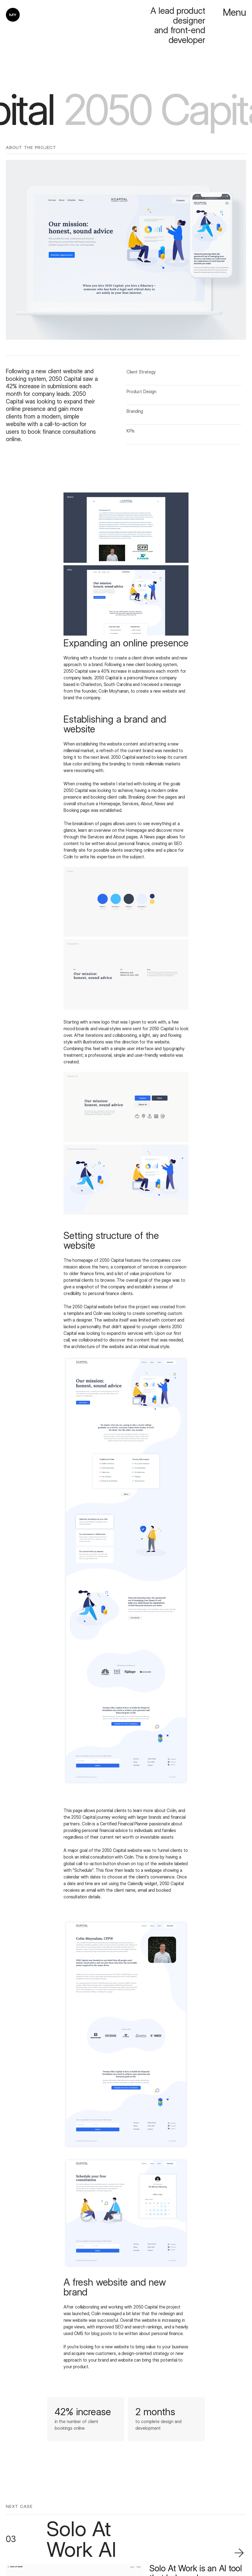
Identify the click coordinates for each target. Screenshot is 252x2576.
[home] (34, 15)
